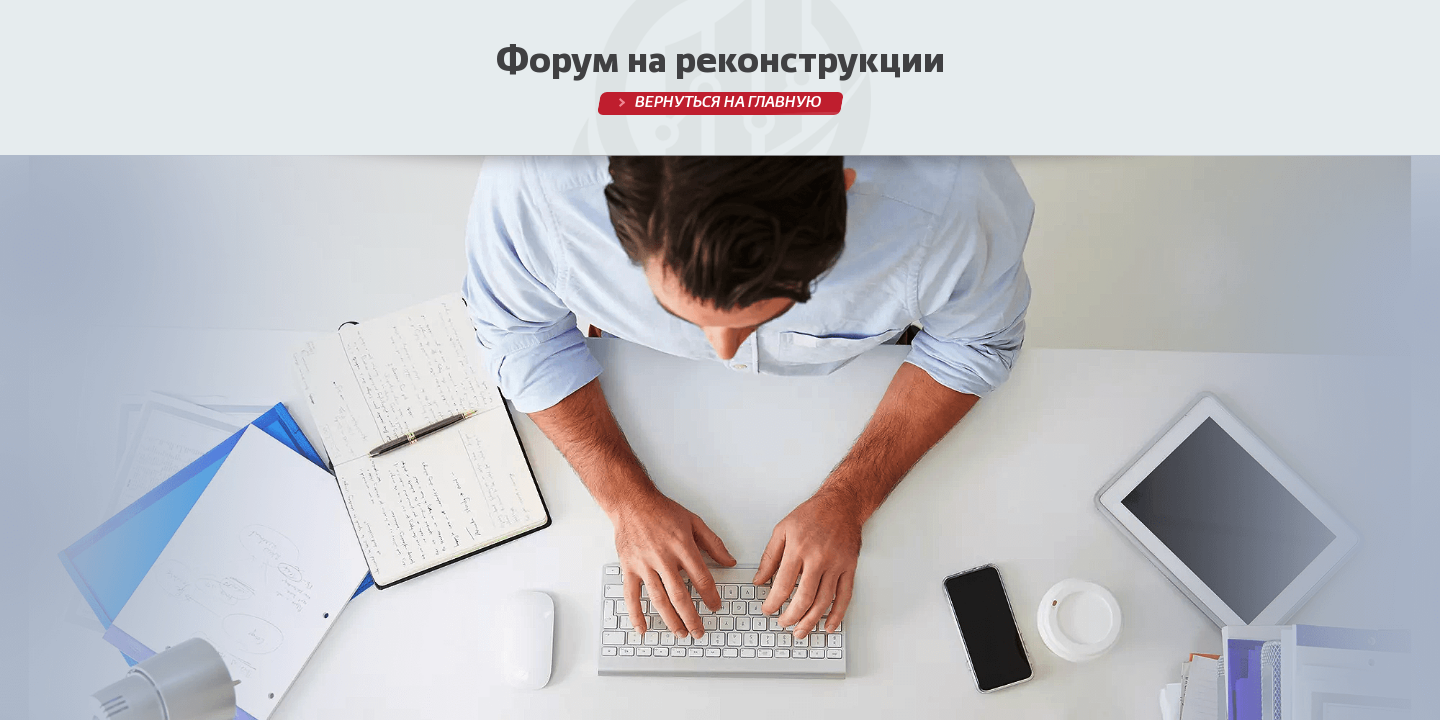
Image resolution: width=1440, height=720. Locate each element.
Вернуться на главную (727, 102)
